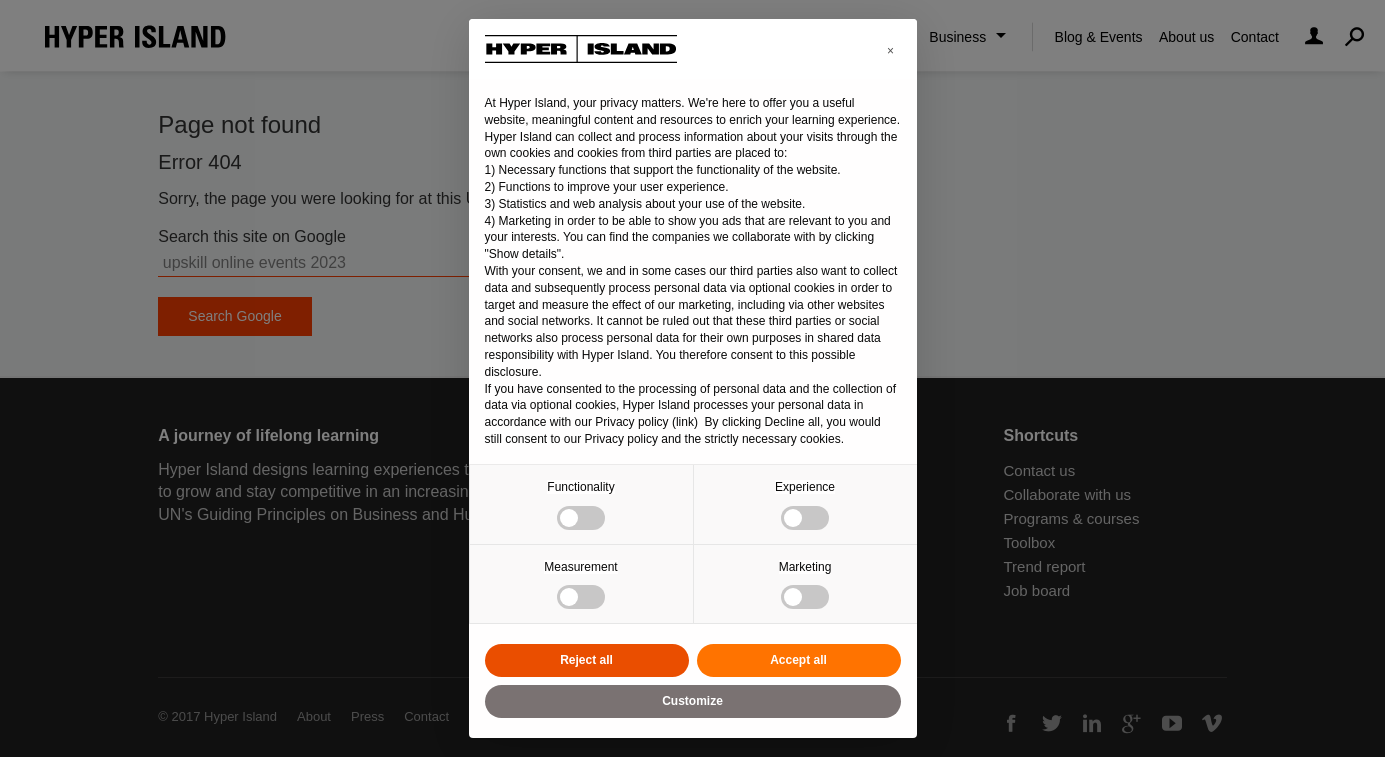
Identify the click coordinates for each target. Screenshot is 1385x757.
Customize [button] (692, 701)
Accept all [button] (798, 660)
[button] (891, 51)
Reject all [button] (586, 660)
